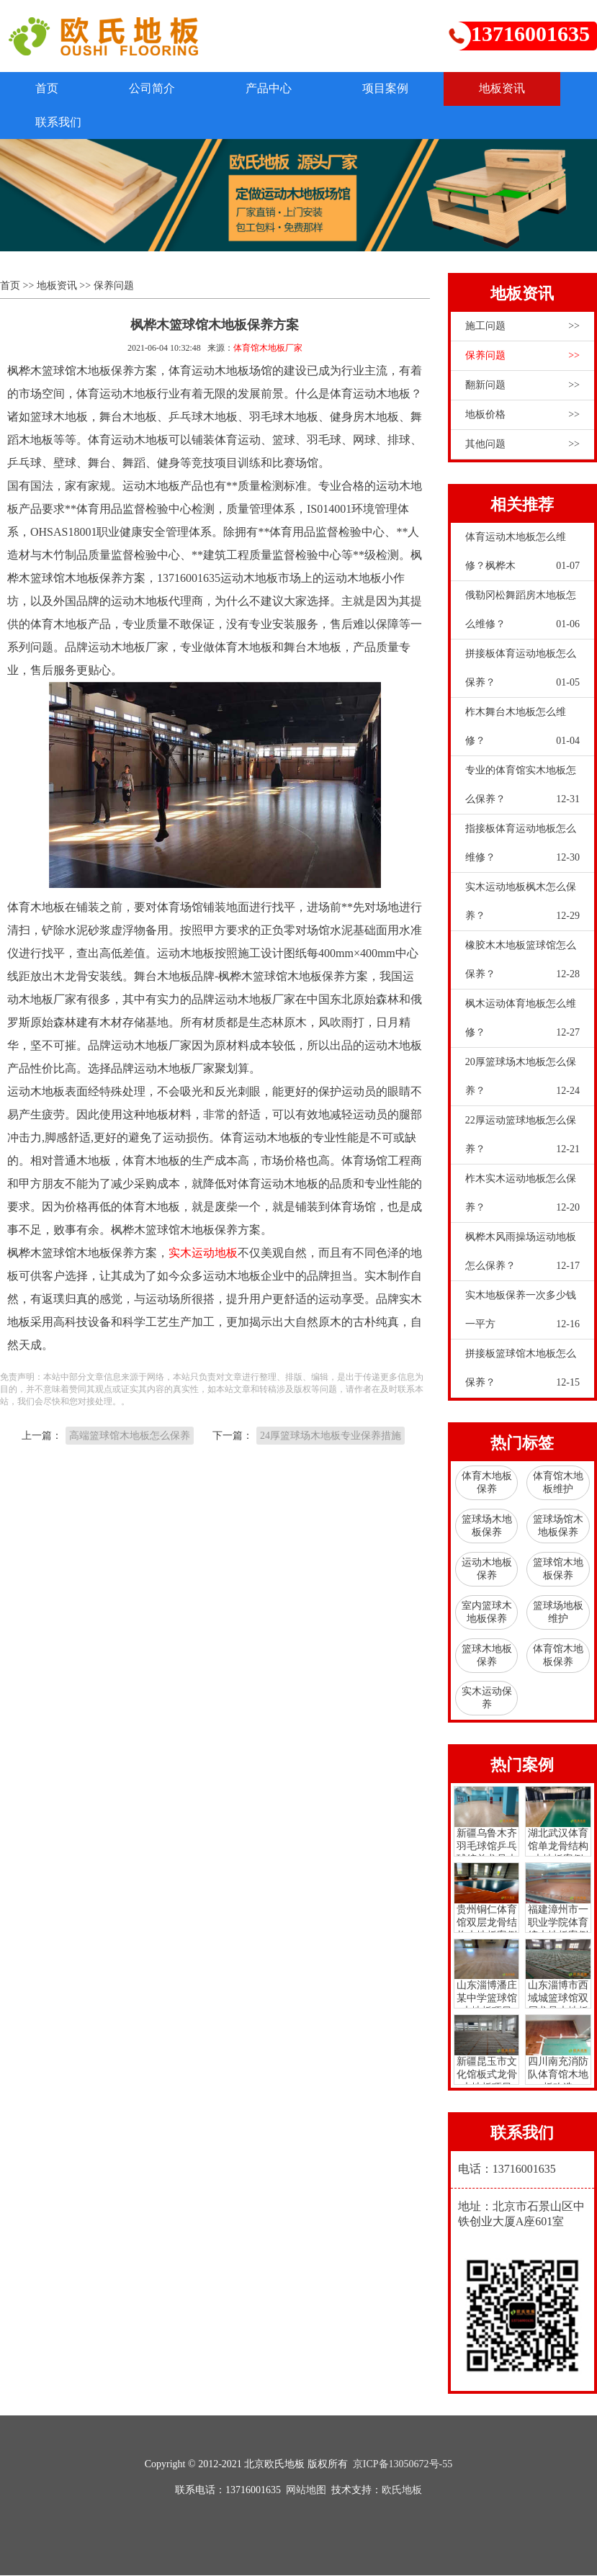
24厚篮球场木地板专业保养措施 (330, 1436)
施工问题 (522, 326)
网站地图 (306, 2490)
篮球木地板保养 (487, 1655)
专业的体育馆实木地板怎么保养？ (522, 789)
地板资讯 (508, 88)
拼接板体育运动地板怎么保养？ (522, 672)
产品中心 (272, 88)
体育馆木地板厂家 (267, 348)
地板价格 (522, 414)
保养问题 (114, 285)
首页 (47, 88)
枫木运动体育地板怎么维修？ (522, 1022)
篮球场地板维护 (558, 1612)
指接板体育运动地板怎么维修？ (522, 847)
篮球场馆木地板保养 (558, 1526)
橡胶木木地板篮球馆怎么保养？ (522, 964)
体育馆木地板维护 (558, 1482)
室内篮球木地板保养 (487, 1612)
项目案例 (390, 88)
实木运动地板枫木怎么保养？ (522, 905)
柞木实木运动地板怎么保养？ (522, 1197)
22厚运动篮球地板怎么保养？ (522, 1139)
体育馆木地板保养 (558, 1655)
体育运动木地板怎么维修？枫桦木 (522, 555)
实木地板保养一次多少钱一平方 (522, 1314)
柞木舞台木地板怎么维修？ (522, 730)
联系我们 (59, 122)
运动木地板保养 (487, 1569)
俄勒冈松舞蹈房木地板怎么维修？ (522, 614)
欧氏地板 (402, 2490)
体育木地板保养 (487, 1482)
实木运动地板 (203, 1253)
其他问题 (522, 444)
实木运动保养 (487, 1698)
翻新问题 (522, 385)
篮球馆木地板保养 (558, 1569)
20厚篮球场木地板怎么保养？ (522, 1080)
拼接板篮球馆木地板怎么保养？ (522, 1372)
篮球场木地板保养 (487, 1526)
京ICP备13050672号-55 (402, 2464)
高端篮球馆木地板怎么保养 (129, 1436)
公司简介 (154, 88)
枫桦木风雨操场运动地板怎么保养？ (522, 1255)
